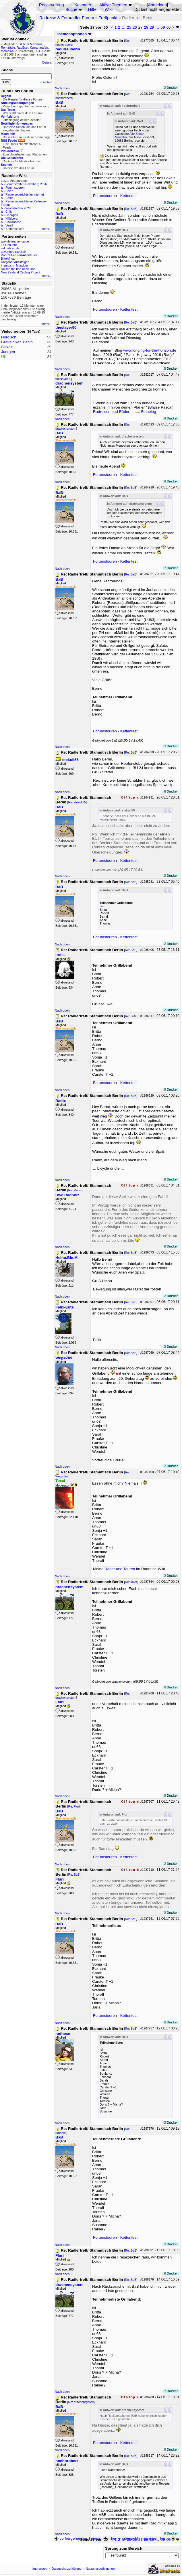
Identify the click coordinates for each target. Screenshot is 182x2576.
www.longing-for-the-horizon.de (149, 350)
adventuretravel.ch (13, 251)
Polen (9, 191)
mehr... (47, 228)
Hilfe (92, 9)
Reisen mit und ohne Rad (18, 269)
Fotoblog (148, 411)
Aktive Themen (113, 5)
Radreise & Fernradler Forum (66, 17)
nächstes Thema (159, 2538)
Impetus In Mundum (14, 265)
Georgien (11, 215)
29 (152, 27)
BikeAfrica (8, 258)
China (9, 198)
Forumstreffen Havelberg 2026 (26, 184)
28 (146, 27)
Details (47, 62)
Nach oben (62, 88)
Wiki (109, 9)
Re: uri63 (131, 1016)
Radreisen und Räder (111, 411)
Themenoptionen (74, 34)
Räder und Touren (120, 1569)
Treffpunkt (108, 17)
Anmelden (157, 5)
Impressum (40, 2568)
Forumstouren (14, 187)
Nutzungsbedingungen (101, 2568)
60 (168, 27)
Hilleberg (11, 218)
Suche (71, 9)
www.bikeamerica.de (15, 241)
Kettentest (129, 196)
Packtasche (13, 222)
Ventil (9, 225)
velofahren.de (10, 248)
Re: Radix (75, 1190)
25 (129, 27)
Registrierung (51, 5)
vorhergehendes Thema (77, 2538)
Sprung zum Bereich (123, 2548)
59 (163, 27)
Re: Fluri (74, 1806)
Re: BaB (130, 208)
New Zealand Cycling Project (20, 272)
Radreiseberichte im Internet (24, 194)
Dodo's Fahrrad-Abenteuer (19, 255)
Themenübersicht (120, 2538)
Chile (8, 211)
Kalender (82, 5)
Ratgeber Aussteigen (15, 262)
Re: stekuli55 (77, 802)
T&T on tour (9, 245)
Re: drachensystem (81, 2402)
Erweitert (46, 82)
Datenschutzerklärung (67, 2568)
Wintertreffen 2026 (17, 208)
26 (135, 27)
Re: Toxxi (131, 1582)
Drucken (171, 87)
